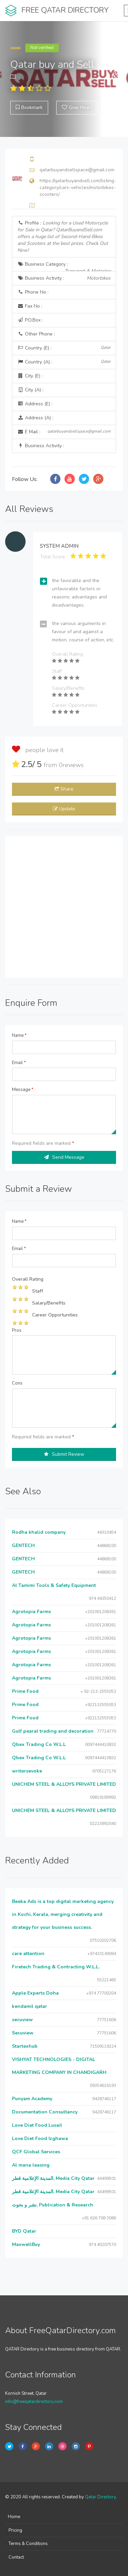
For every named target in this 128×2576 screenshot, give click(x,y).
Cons (17, 1383)
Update (64, 809)
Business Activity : (64, 278)
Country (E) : (64, 348)
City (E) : (30, 376)
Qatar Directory (100, 2497)
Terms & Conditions (28, 2544)
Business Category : (64, 266)
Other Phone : (36, 334)
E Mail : (64, 431)
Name (19, 1035)
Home (14, 2517)
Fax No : (29, 306)
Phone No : (32, 292)
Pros (17, 1330)
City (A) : (30, 390)
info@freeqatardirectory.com (34, 2402)
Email (19, 1063)
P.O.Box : (30, 320)
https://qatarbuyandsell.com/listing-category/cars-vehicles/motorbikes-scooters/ (78, 187)
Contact (16, 2557)
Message (22, 1090)
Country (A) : (64, 362)
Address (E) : (35, 404)
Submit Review (64, 1454)
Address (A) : (35, 418)
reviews (71, 765)
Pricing (15, 2530)
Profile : (62, 236)
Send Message (64, 1157)
